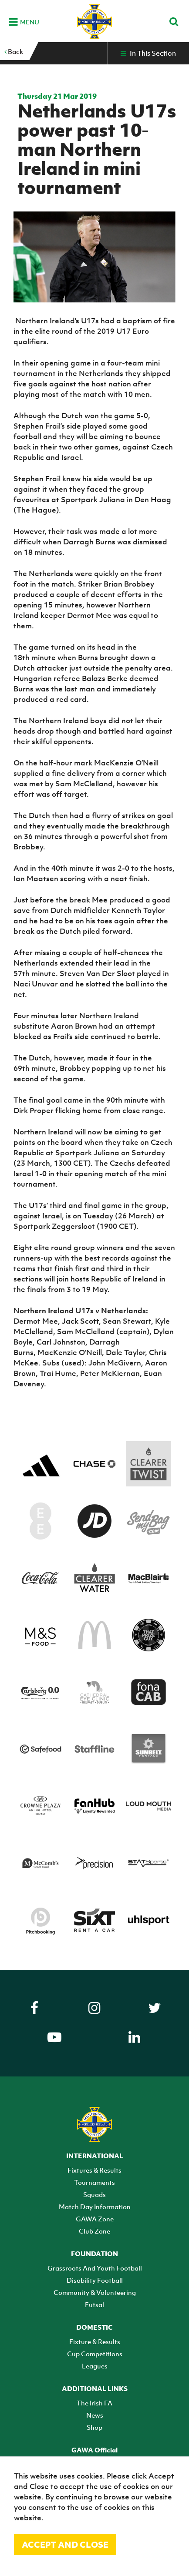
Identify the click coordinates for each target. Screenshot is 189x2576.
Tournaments (94, 2182)
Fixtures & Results (95, 2170)
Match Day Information (95, 2206)
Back (13, 51)
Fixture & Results (94, 2341)
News (94, 2415)
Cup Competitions (94, 2353)
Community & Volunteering (95, 2292)
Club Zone (94, 2231)
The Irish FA (94, 2402)
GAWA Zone (95, 2218)
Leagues (95, 2365)
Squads (94, 2194)
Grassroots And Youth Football (94, 2268)
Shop (94, 2427)
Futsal (94, 2304)
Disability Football (95, 2280)
